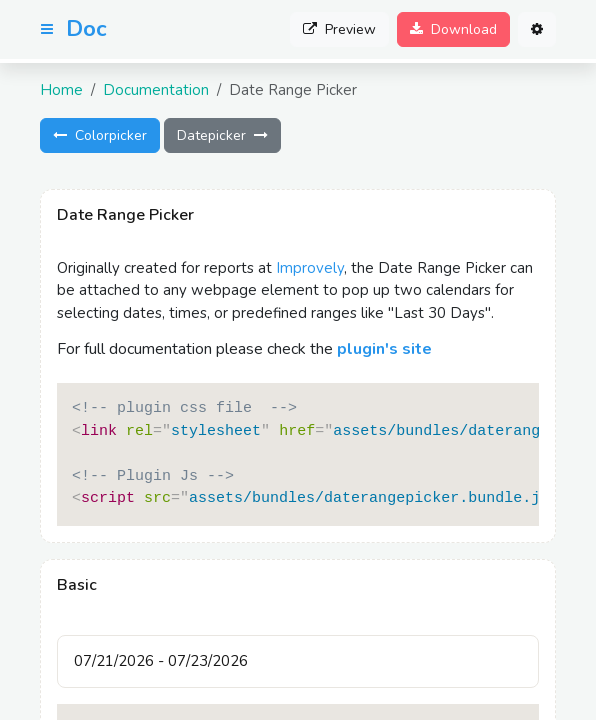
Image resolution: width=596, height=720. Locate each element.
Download (453, 29)
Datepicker (222, 135)
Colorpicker (100, 135)
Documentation (156, 90)
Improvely (310, 268)
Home (61, 90)
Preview (339, 29)
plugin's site (384, 349)
